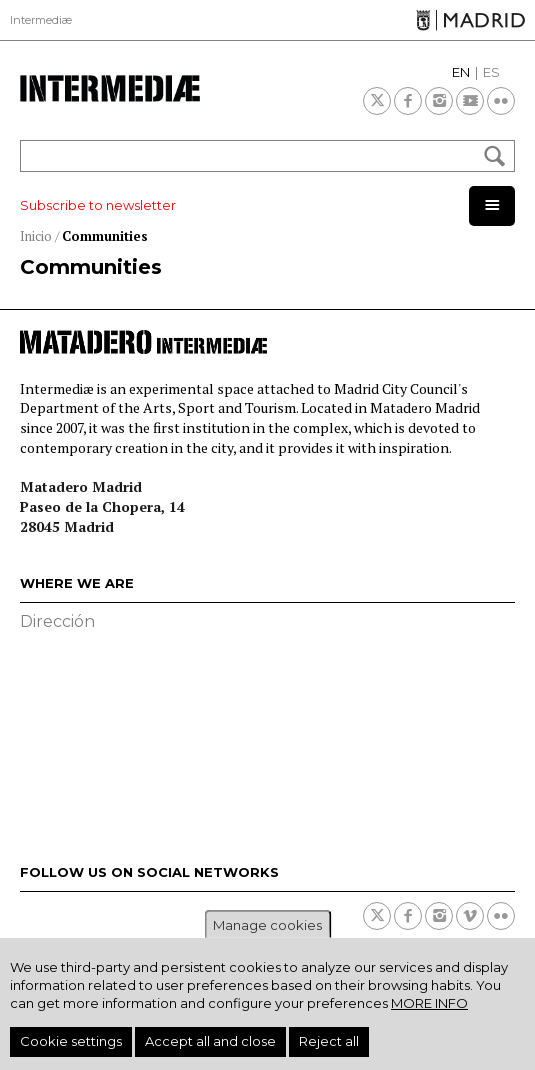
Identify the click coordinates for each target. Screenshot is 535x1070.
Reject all (329, 1041)
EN (461, 72)
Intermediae (110, 88)
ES (491, 72)
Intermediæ (41, 20)
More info (429, 1003)
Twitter (377, 101)
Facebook (408, 101)
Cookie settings (71, 1041)
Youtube (470, 101)
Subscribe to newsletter (98, 205)
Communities (105, 236)
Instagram (439, 101)
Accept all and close (210, 1041)
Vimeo (470, 916)
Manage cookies (267, 925)
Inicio (36, 236)
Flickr (501, 101)
